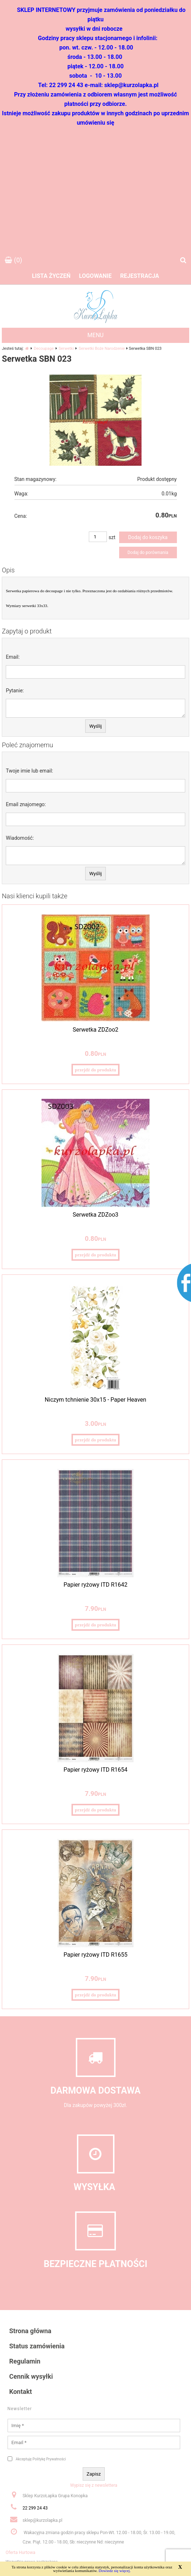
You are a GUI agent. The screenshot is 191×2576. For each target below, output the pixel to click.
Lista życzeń (51, 275)
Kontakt (20, 2391)
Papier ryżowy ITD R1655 (95, 1954)
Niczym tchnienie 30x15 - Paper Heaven (95, 1399)
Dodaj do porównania (147, 552)
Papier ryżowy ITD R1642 (95, 1584)
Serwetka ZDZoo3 (95, 1214)
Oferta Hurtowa (20, 2552)
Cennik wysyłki (31, 2376)
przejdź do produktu (95, 1069)
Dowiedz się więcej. (115, 2570)
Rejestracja (139, 275)
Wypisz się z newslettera (93, 2485)
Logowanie (95, 275)
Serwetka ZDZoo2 (95, 1029)
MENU (95, 335)
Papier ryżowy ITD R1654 (95, 1769)
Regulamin (24, 2361)
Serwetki (66, 348)
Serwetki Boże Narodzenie (102, 348)
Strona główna (30, 2331)
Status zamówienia (37, 2346)
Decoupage (43, 348)
